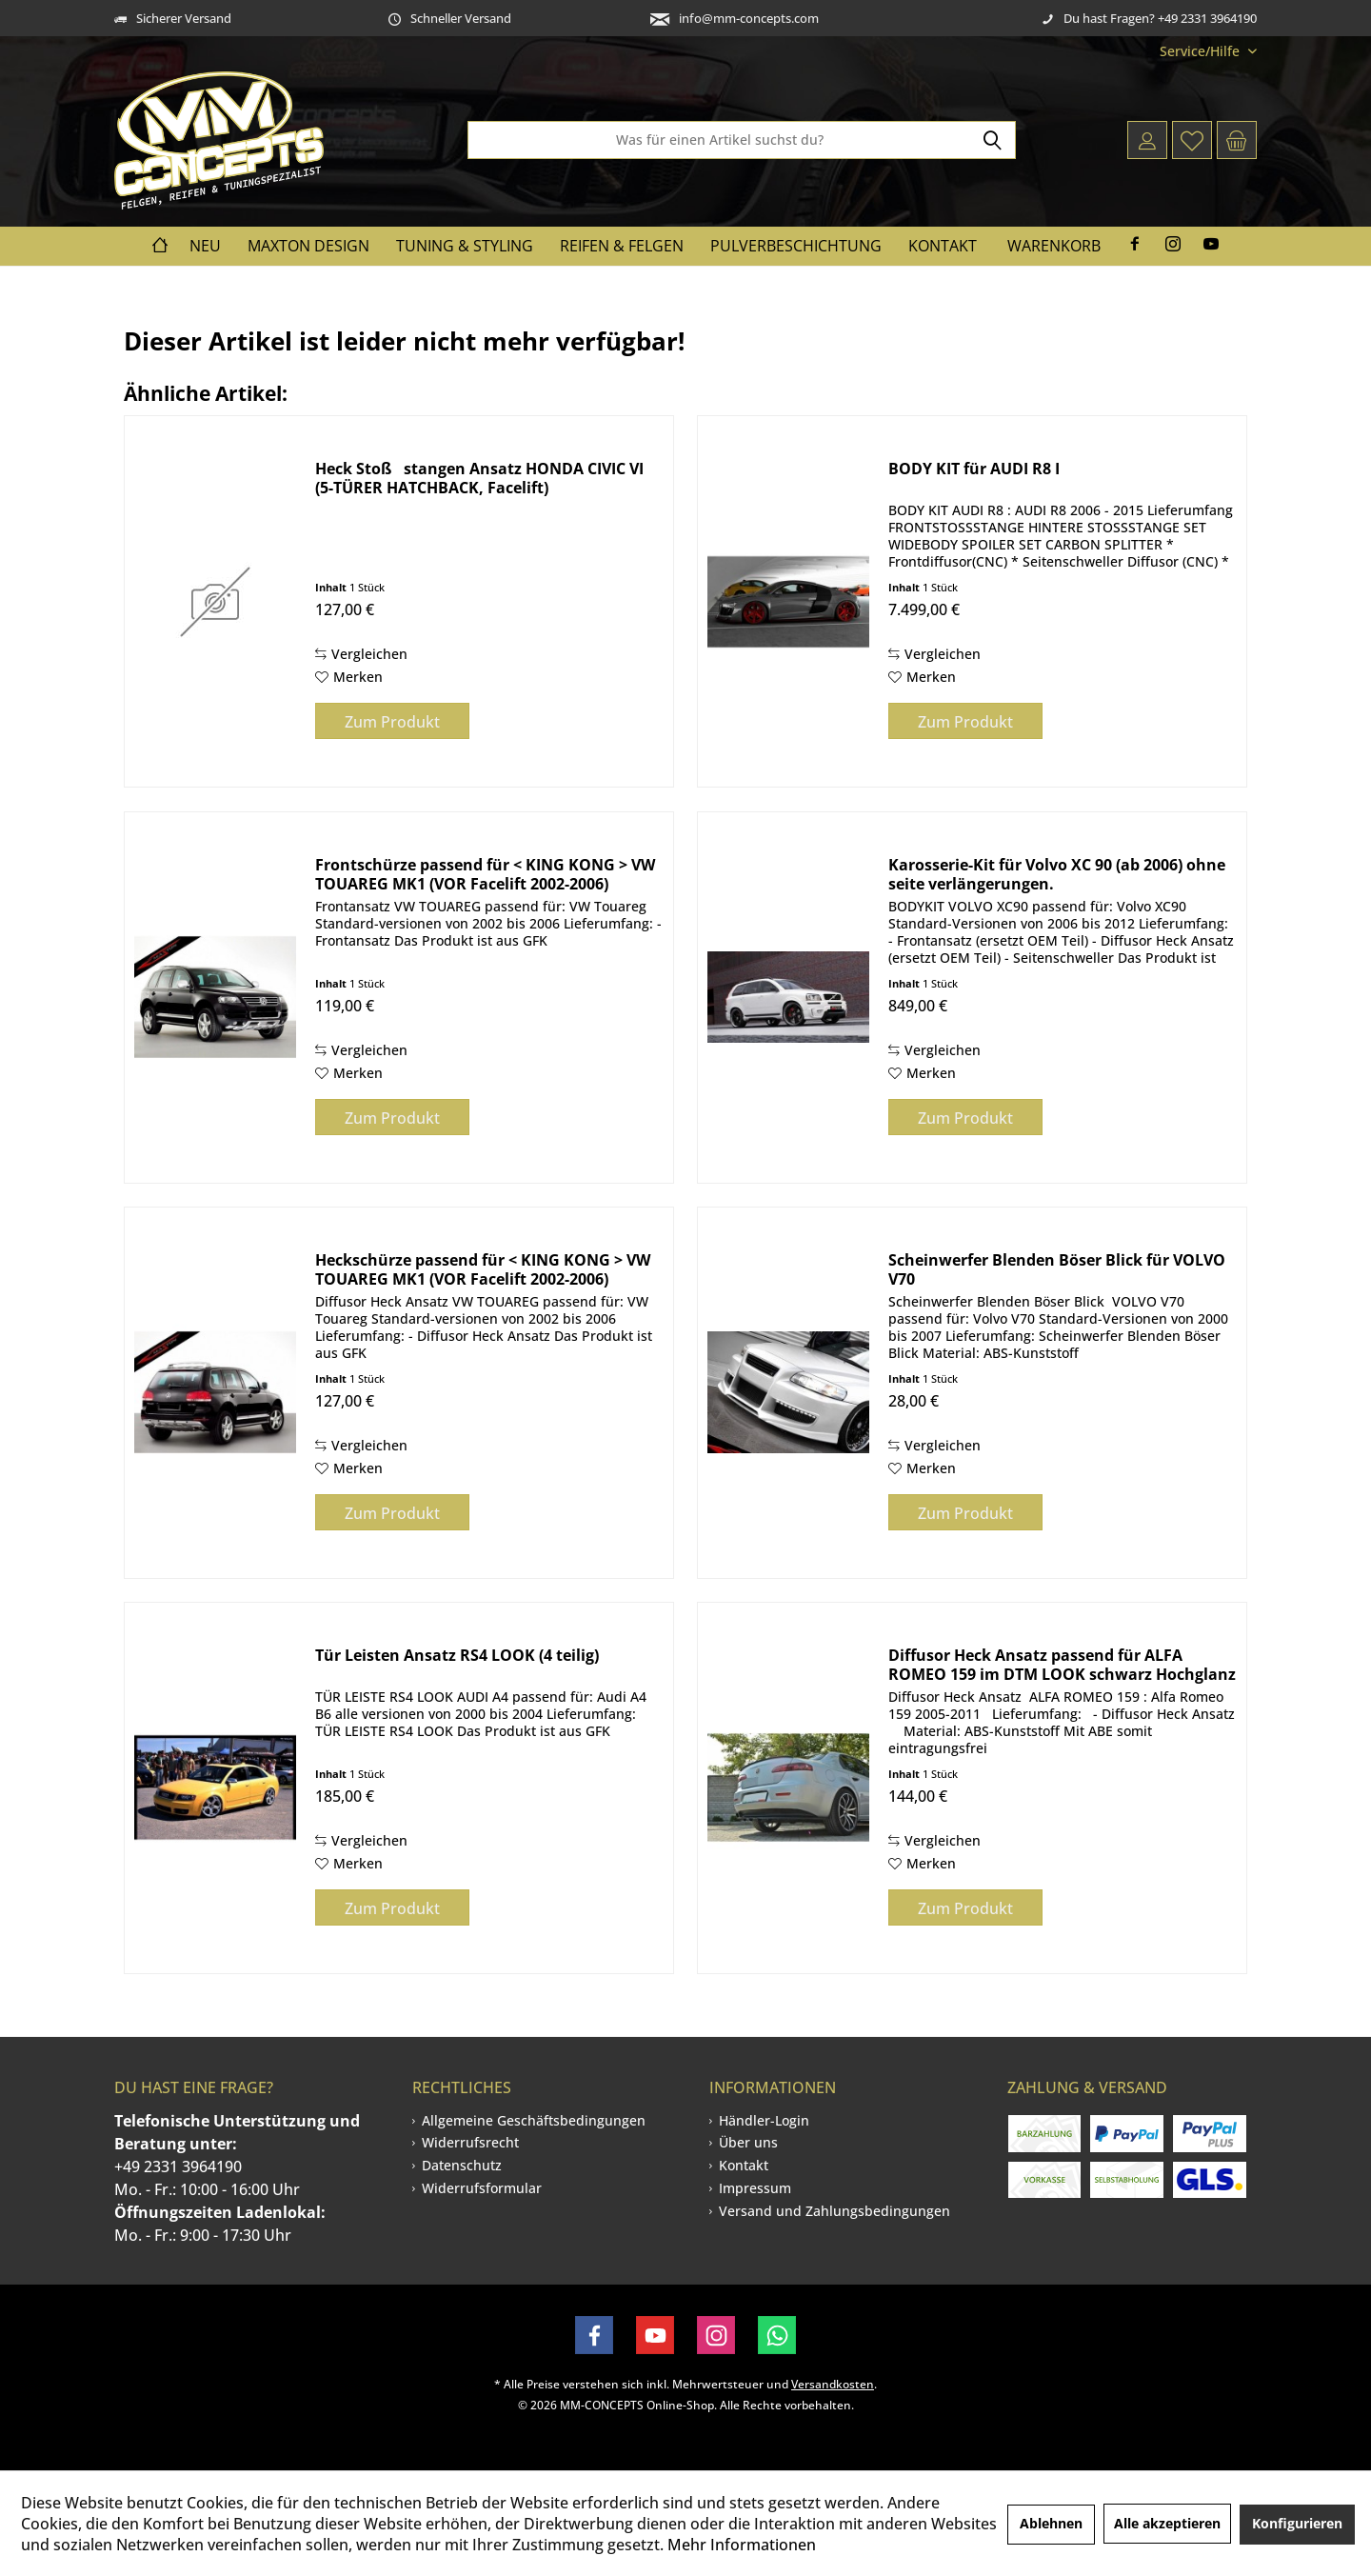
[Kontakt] (942, 246)
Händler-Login (764, 2120)
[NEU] (205, 246)
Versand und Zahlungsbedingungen (834, 2211)
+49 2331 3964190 (178, 2166)
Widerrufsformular (482, 2188)
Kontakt (743, 2165)
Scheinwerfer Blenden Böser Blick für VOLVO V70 (1056, 1269)
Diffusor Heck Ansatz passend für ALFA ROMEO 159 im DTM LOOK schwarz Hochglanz (1062, 1665)
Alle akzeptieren (1167, 2523)
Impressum (755, 2188)
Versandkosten (832, 2384)
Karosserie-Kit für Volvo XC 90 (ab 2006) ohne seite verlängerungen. (1056, 874)
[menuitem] (1201, 51)
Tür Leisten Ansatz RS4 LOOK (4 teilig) (457, 1656)
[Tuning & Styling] (464, 246)
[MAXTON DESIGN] (308, 246)
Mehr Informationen (741, 2544)
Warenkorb (1054, 245)
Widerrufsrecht (470, 2142)
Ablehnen (1051, 2523)
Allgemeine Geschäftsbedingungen (534, 2120)
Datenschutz (462, 2165)
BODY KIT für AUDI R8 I (974, 469)
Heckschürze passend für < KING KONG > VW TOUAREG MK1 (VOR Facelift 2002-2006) (482, 1269)
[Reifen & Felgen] (621, 246)
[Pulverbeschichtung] (796, 246)
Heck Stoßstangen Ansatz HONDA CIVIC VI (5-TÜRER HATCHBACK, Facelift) (479, 478)
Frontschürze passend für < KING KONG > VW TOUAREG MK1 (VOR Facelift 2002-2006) (485, 874)
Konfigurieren (1297, 2523)
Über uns (748, 2142)
